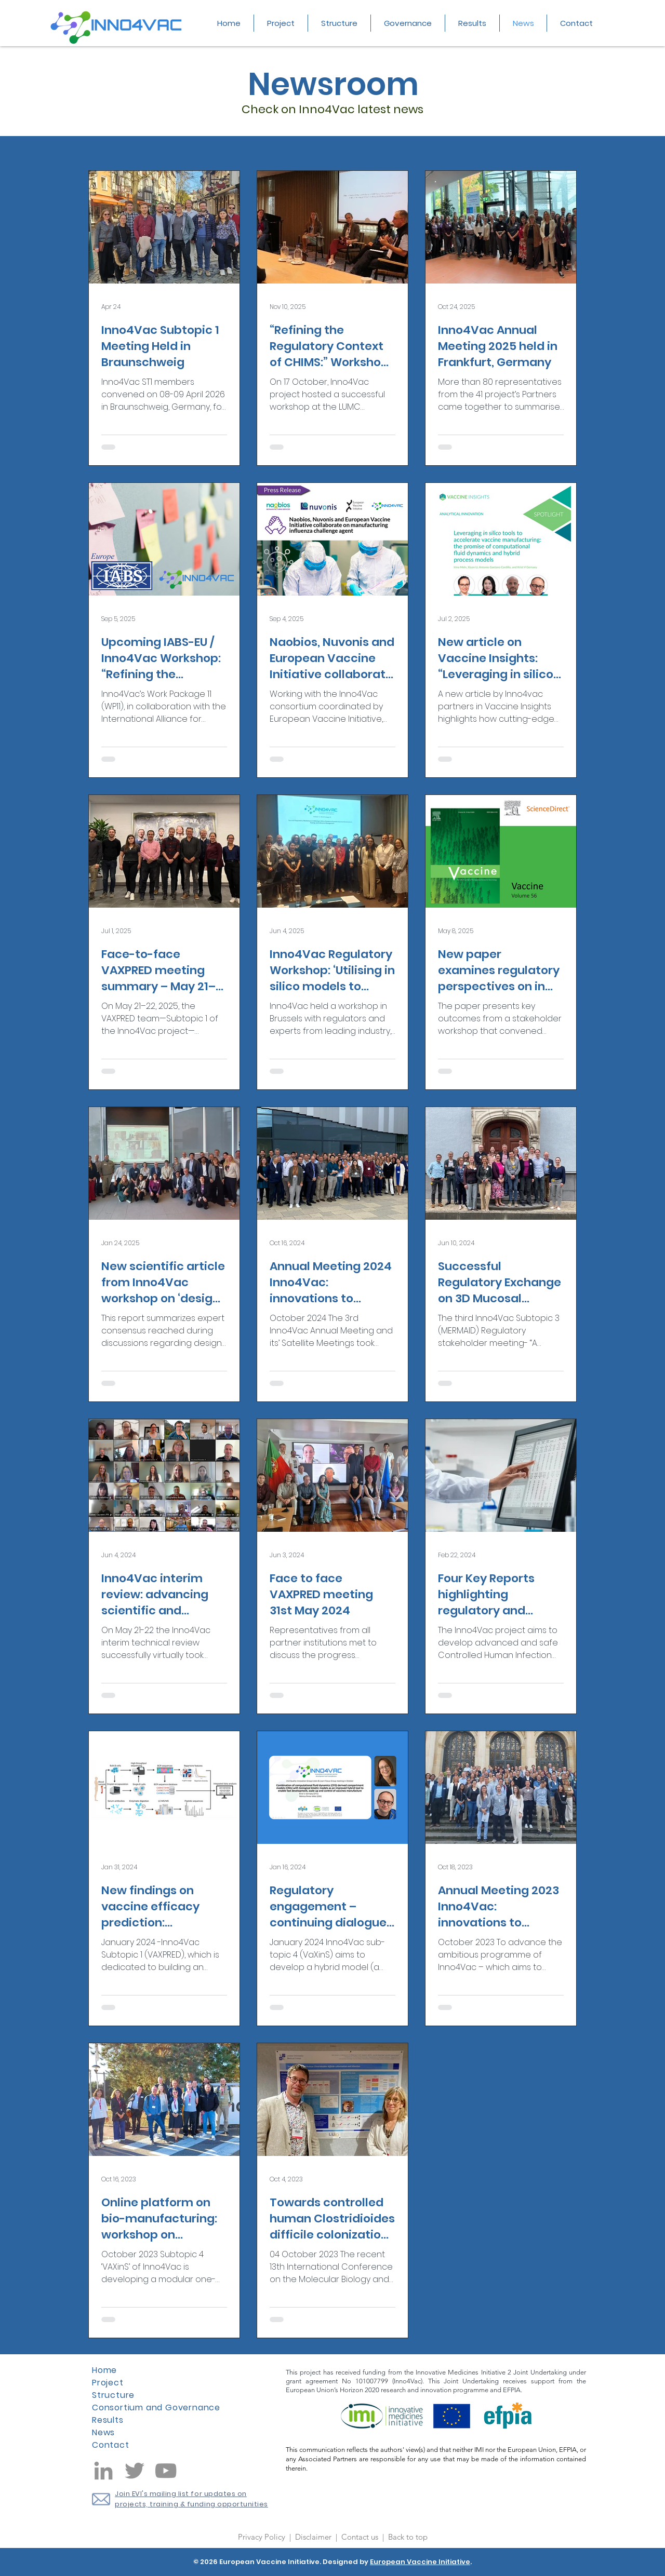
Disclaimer (314, 2537)
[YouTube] (166, 2471)
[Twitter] (135, 2471)
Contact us (360, 2537)
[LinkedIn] (103, 2471)
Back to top (408, 2537)
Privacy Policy (262, 2537)
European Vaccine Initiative (420, 2562)
